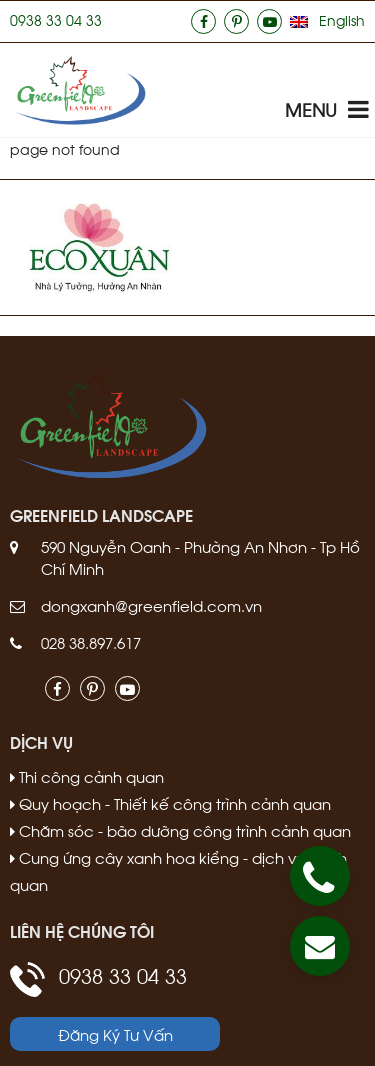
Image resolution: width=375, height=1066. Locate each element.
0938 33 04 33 (56, 19)
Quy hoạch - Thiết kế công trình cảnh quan (170, 803)
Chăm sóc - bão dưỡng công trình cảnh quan (180, 830)
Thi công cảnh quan (87, 776)
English (342, 19)
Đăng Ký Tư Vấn (115, 1034)
